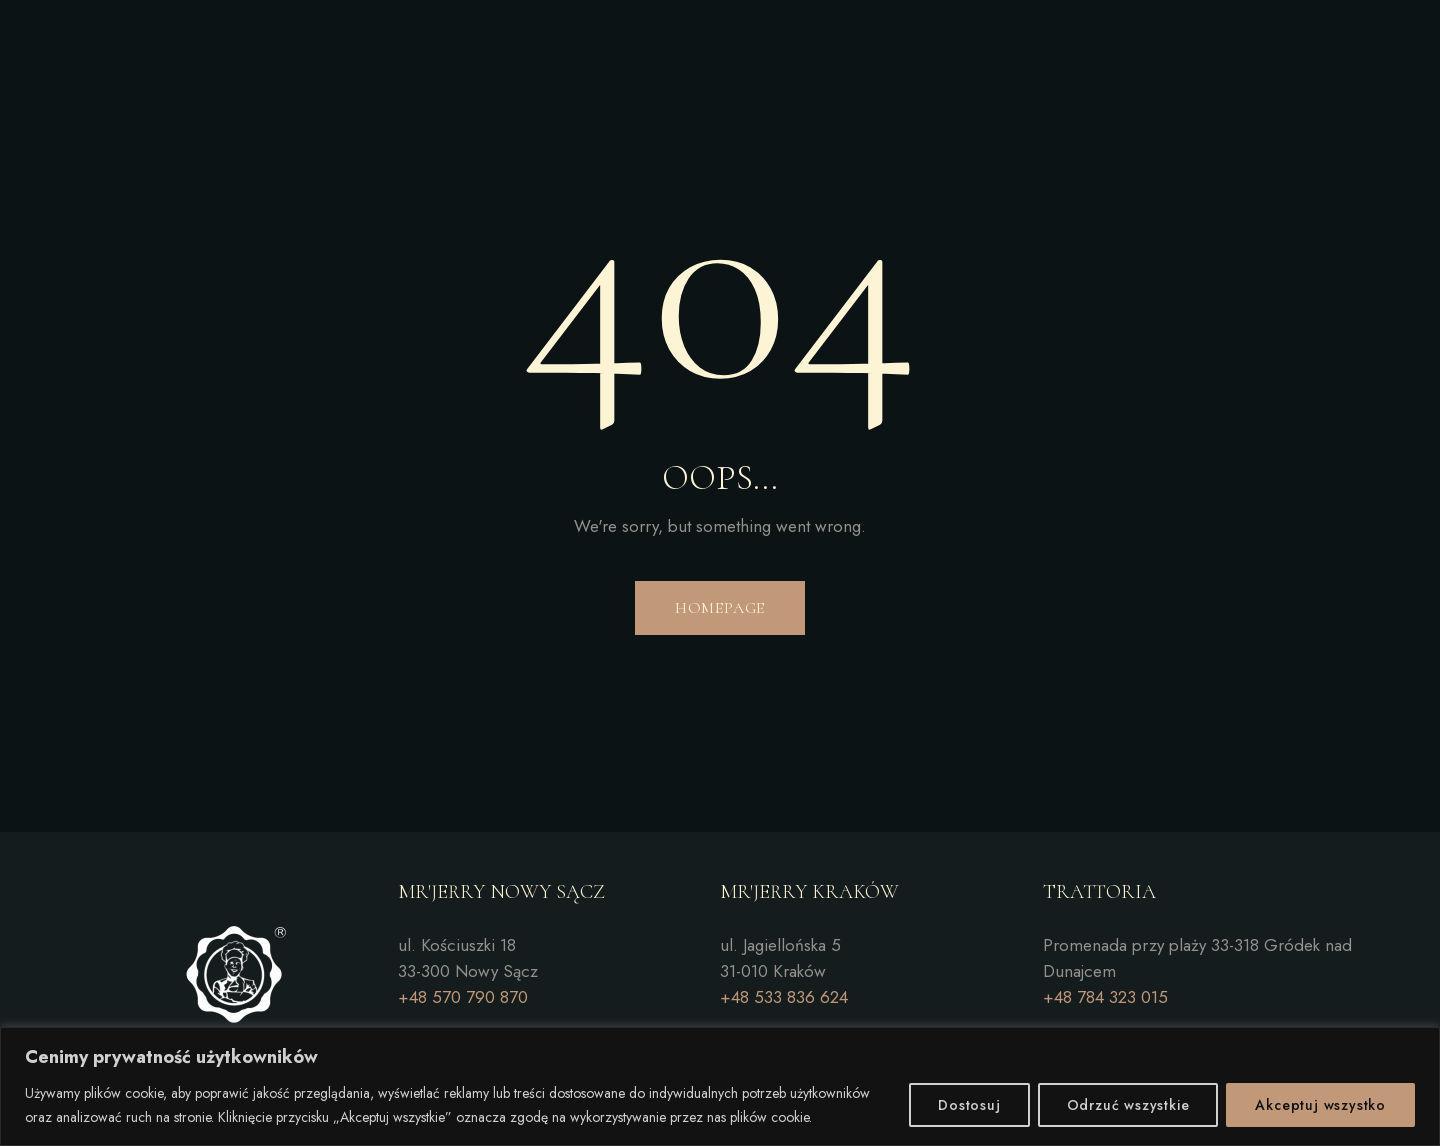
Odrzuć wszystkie (1128, 1105)
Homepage (720, 608)
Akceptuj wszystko (1320, 1105)
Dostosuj (969, 1105)
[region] (720, 1086)
